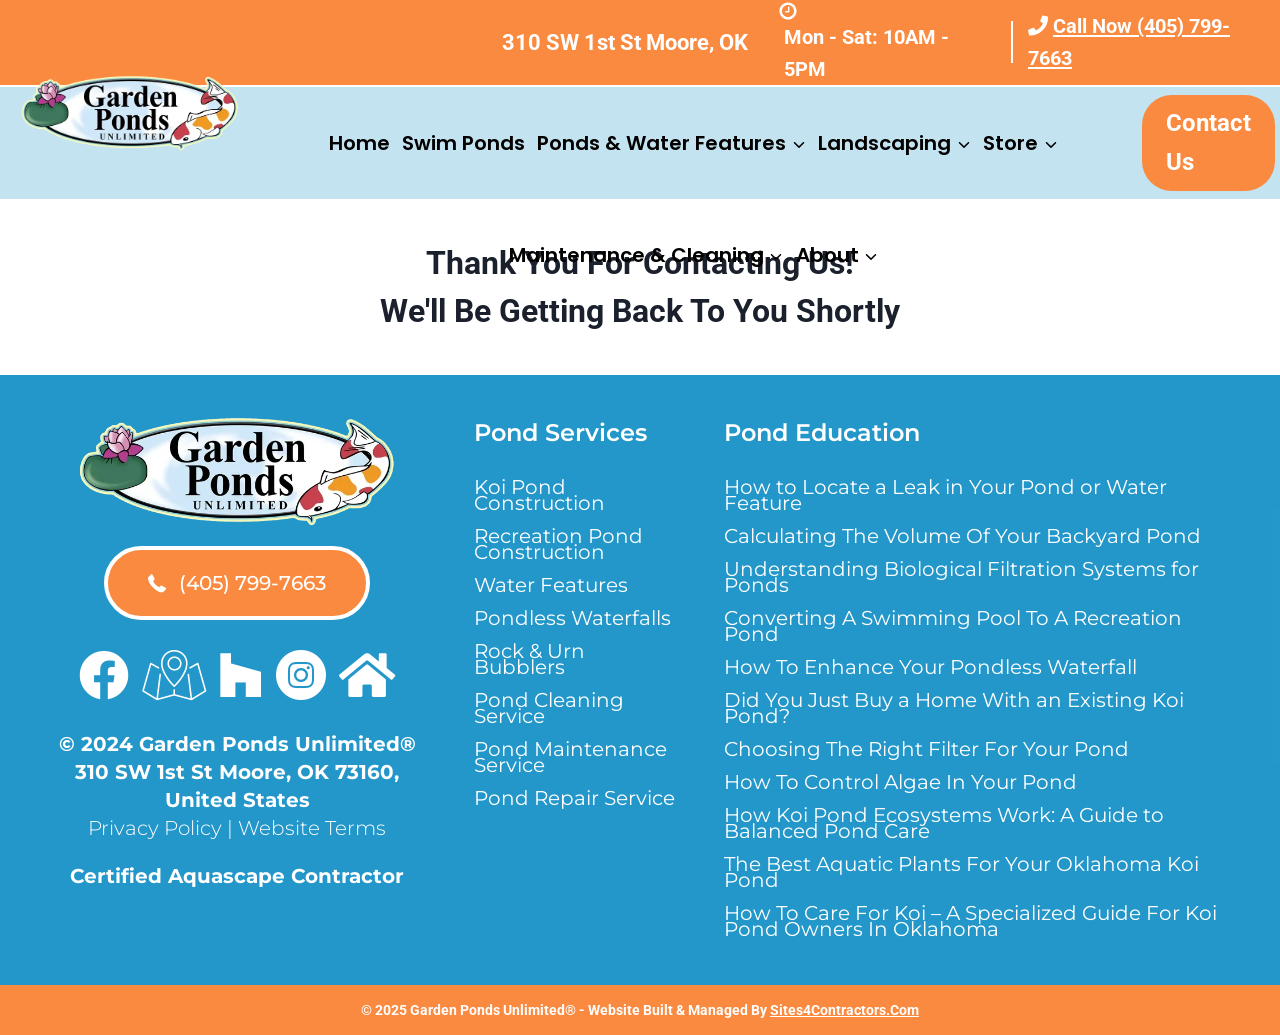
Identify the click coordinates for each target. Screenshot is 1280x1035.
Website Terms (312, 828)
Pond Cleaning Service (549, 708)
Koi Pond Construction (539, 495)
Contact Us (1208, 142)
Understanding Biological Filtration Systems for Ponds (961, 577)
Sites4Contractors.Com (844, 1010)
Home (359, 143)
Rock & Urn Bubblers (529, 659)
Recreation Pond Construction (558, 544)
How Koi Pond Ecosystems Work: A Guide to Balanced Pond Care (944, 823)
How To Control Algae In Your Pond (900, 782)
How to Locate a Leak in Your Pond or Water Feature (945, 495)
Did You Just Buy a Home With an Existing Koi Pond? (954, 708)
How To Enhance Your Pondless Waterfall (930, 667)
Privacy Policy (155, 828)
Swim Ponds (463, 143)
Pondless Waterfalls (572, 618)
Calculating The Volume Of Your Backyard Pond (962, 536)
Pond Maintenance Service (570, 757)
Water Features (551, 585)
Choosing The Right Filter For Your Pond (926, 749)
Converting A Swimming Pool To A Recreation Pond (953, 626)
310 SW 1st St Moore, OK (625, 42)
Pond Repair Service (574, 798)
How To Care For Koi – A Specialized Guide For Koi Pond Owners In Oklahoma (970, 921)
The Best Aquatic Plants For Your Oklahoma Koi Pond (961, 872)
